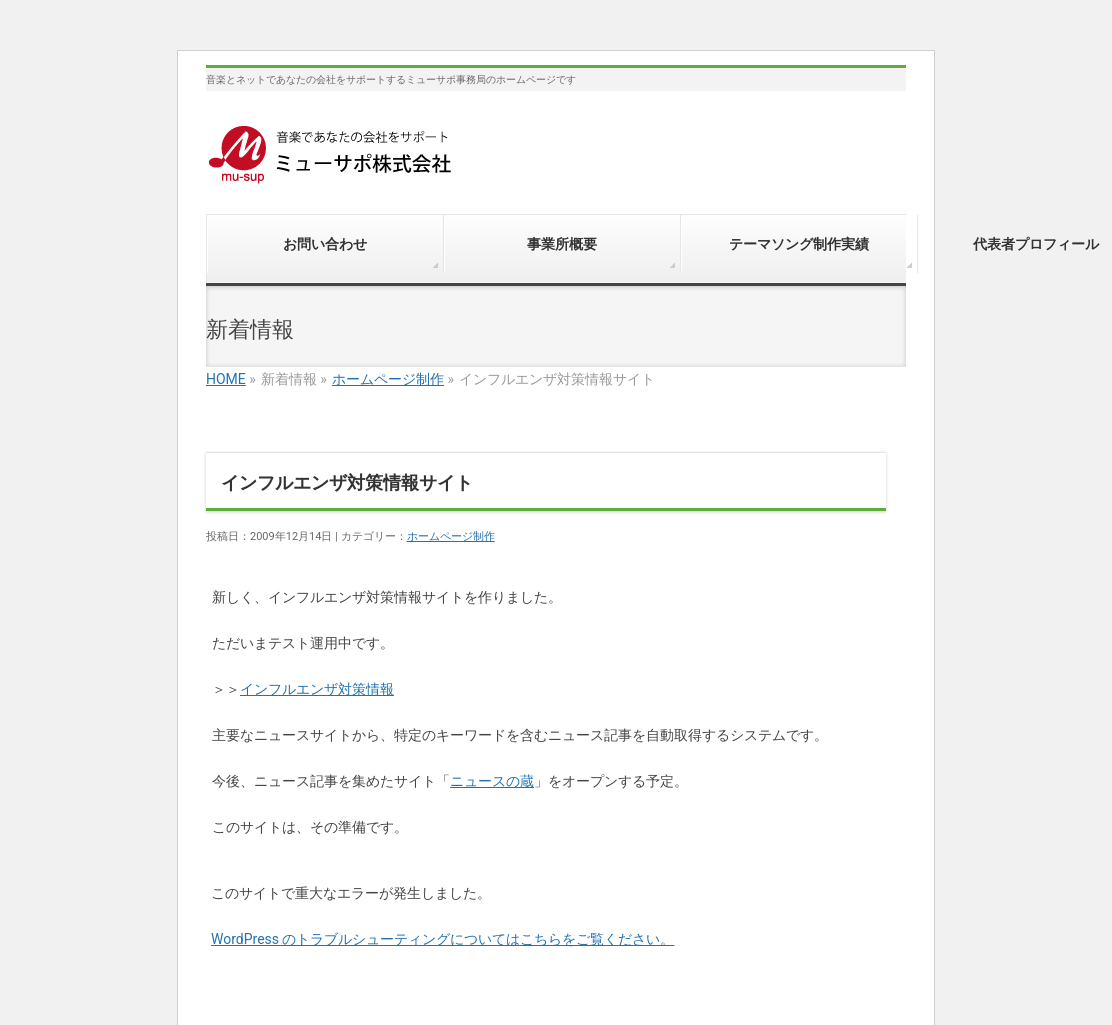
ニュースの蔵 (492, 781)
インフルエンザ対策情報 (317, 689)
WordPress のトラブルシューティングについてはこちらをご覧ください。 (443, 939)
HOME (226, 379)
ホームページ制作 (388, 379)
